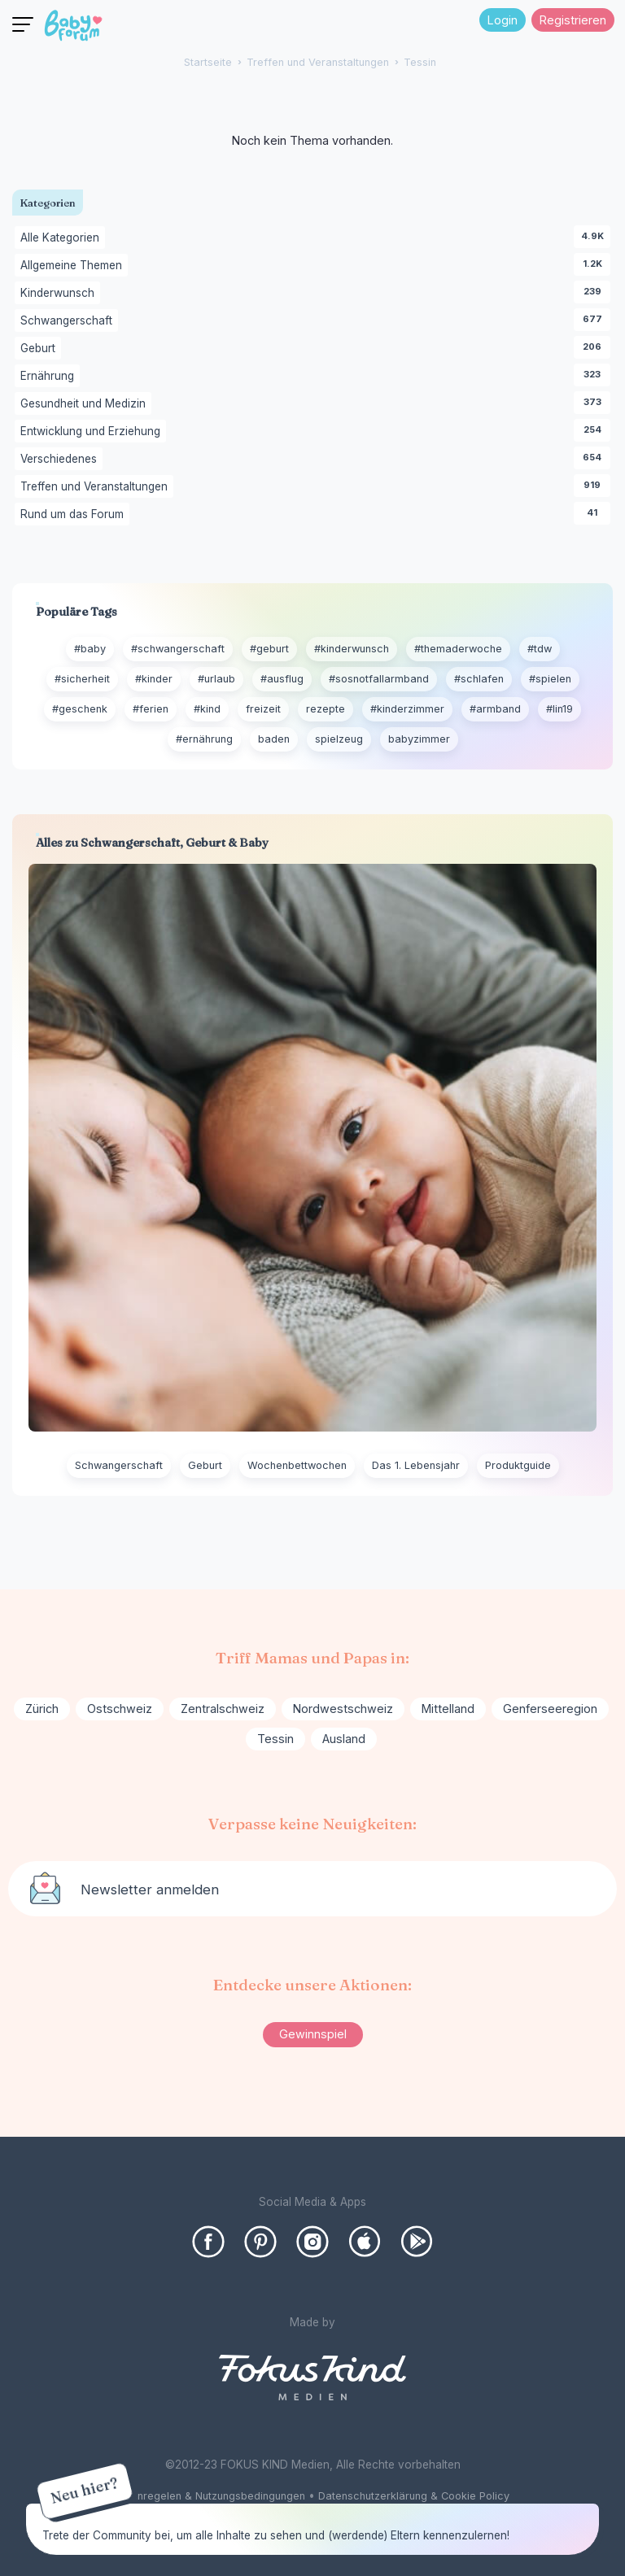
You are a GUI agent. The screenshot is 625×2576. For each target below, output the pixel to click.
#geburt (269, 649)
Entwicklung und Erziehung (93, 431)
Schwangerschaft (69, 321)
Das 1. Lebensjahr (416, 1465)
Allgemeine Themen (74, 266)
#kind (207, 709)
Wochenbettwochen (297, 1465)
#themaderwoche (458, 649)
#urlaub (216, 679)
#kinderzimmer (407, 709)
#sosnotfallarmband (379, 679)
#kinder (154, 679)
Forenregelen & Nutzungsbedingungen (210, 2496)
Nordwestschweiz (343, 1708)
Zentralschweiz (222, 1708)
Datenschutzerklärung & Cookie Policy (413, 2496)
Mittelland (448, 1708)
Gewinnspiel (313, 2034)
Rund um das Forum (74, 514)
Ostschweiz (119, 1708)
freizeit (263, 709)
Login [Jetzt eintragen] (502, 20)
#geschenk (79, 709)
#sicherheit (82, 679)
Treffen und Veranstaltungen (96, 487)
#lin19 (559, 709)
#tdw (539, 649)
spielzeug (339, 739)
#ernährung (204, 739)
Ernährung (50, 376)
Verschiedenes (61, 459)
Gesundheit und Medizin (85, 404)
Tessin (275, 1739)
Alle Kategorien (62, 238)
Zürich (42, 1708)
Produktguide (518, 1465)
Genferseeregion (550, 1708)
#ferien (150, 709)
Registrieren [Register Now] (573, 20)
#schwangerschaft (178, 649)
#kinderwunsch (351, 649)
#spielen (550, 679)
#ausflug (282, 679)
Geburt (40, 349)
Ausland (343, 1739)
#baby (90, 649)
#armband (495, 709)
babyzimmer (419, 739)
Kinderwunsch (60, 293)
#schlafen (479, 679)
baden (274, 739)
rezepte (325, 709)
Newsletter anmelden (150, 1889)
